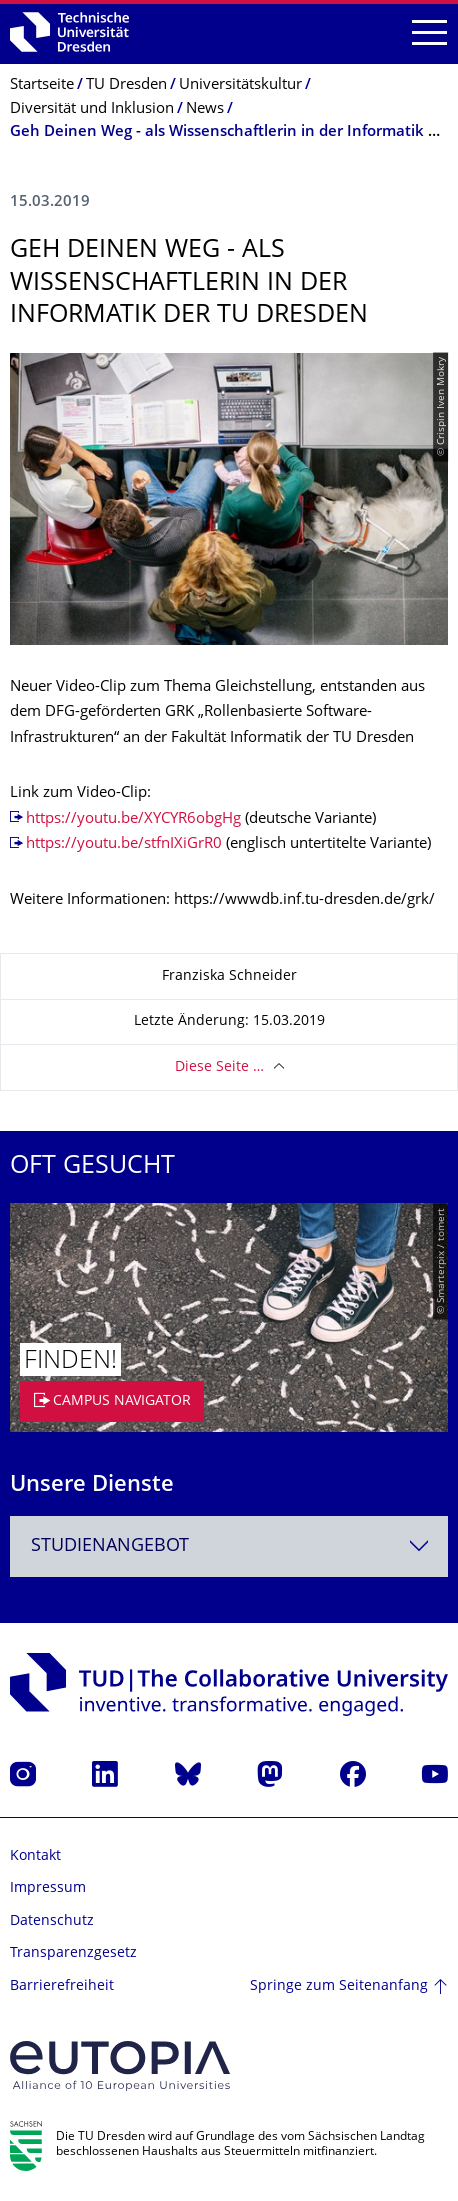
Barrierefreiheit (62, 1986)
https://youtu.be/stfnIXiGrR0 (124, 844)
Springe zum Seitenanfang (339, 1986)
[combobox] (229, 1546)
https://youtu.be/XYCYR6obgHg (133, 819)
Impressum (48, 1888)
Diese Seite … (219, 1067)
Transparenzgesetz (73, 1953)
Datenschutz (52, 1921)
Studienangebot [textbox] (110, 1546)
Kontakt (35, 1856)
